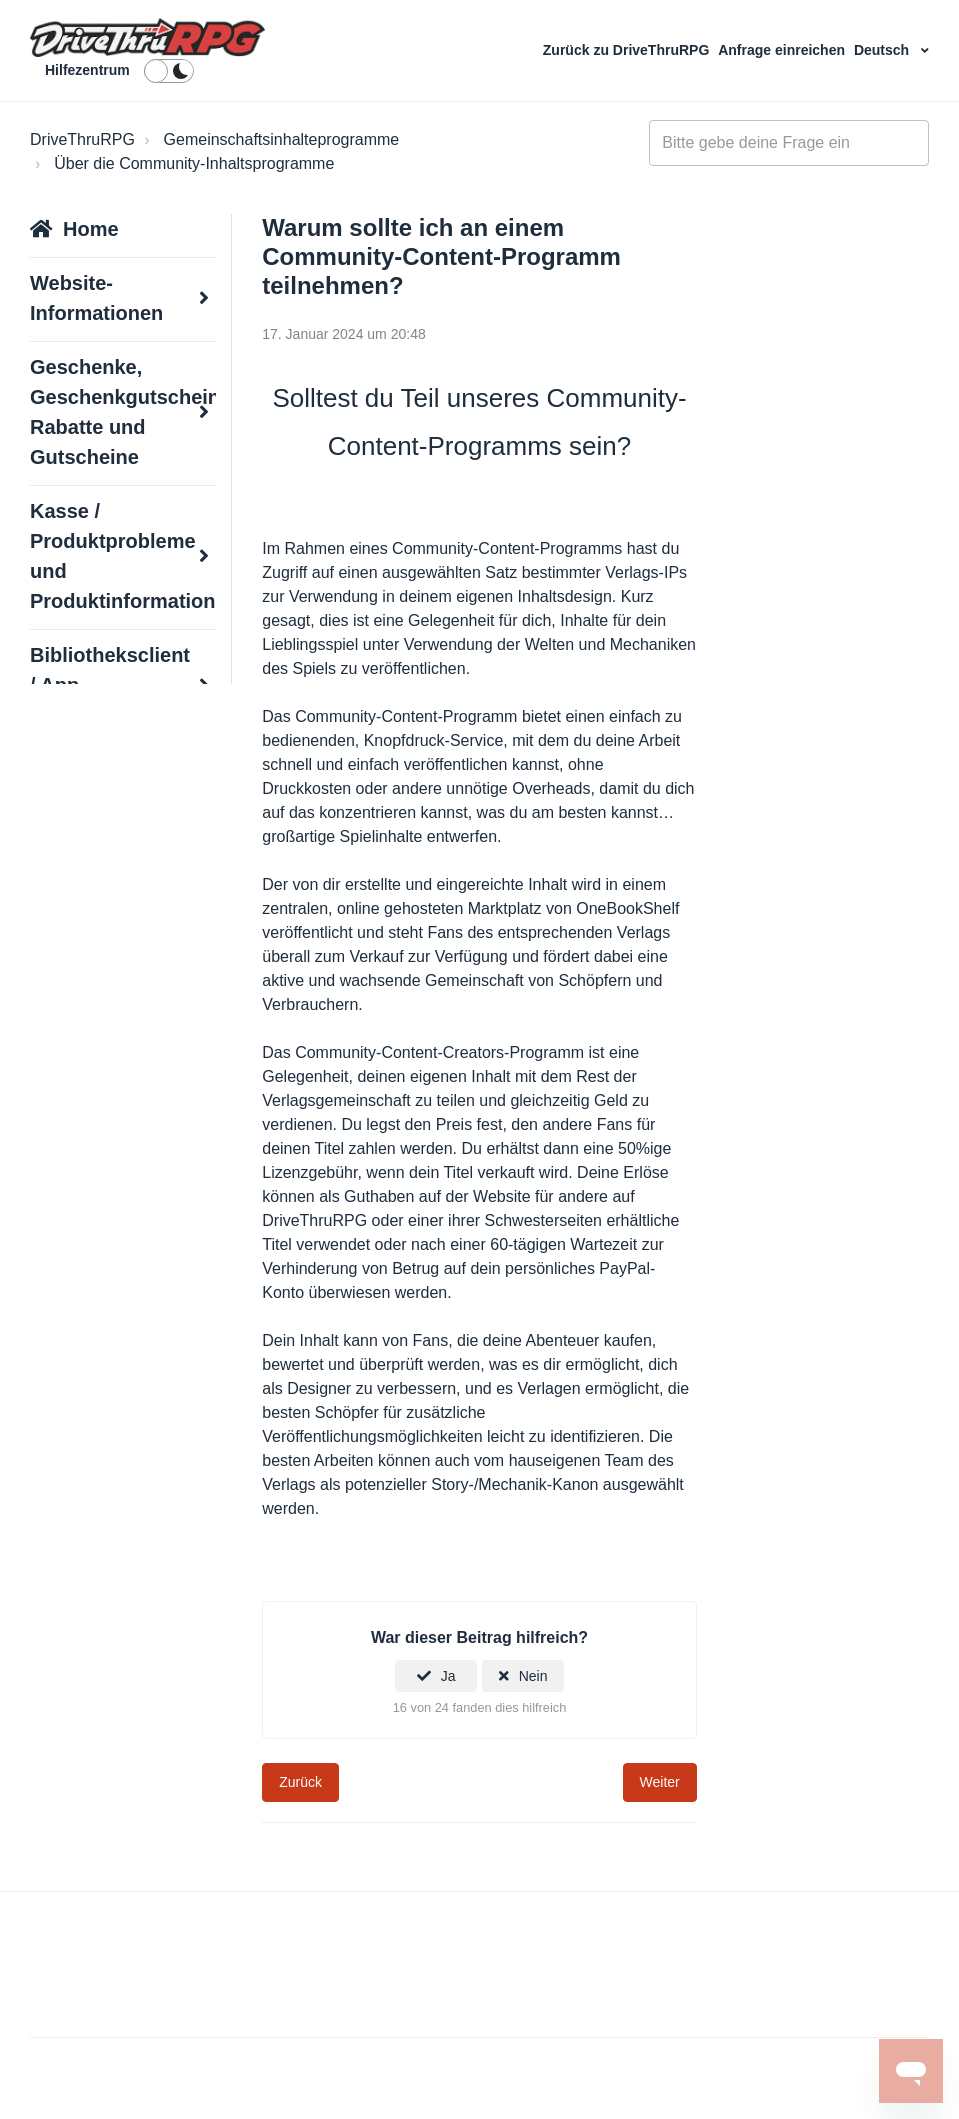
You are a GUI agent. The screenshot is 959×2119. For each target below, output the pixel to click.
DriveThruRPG (82, 139)
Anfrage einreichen (783, 50)
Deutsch (883, 50)
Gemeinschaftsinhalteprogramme (282, 139)
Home (91, 229)
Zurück (300, 1782)
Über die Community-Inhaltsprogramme (194, 163)
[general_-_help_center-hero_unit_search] (789, 143)
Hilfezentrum (87, 70)
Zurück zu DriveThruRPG (628, 50)
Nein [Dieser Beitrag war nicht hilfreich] (533, 1676)
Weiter (660, 1782)
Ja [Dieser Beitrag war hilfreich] (448, 1676)
